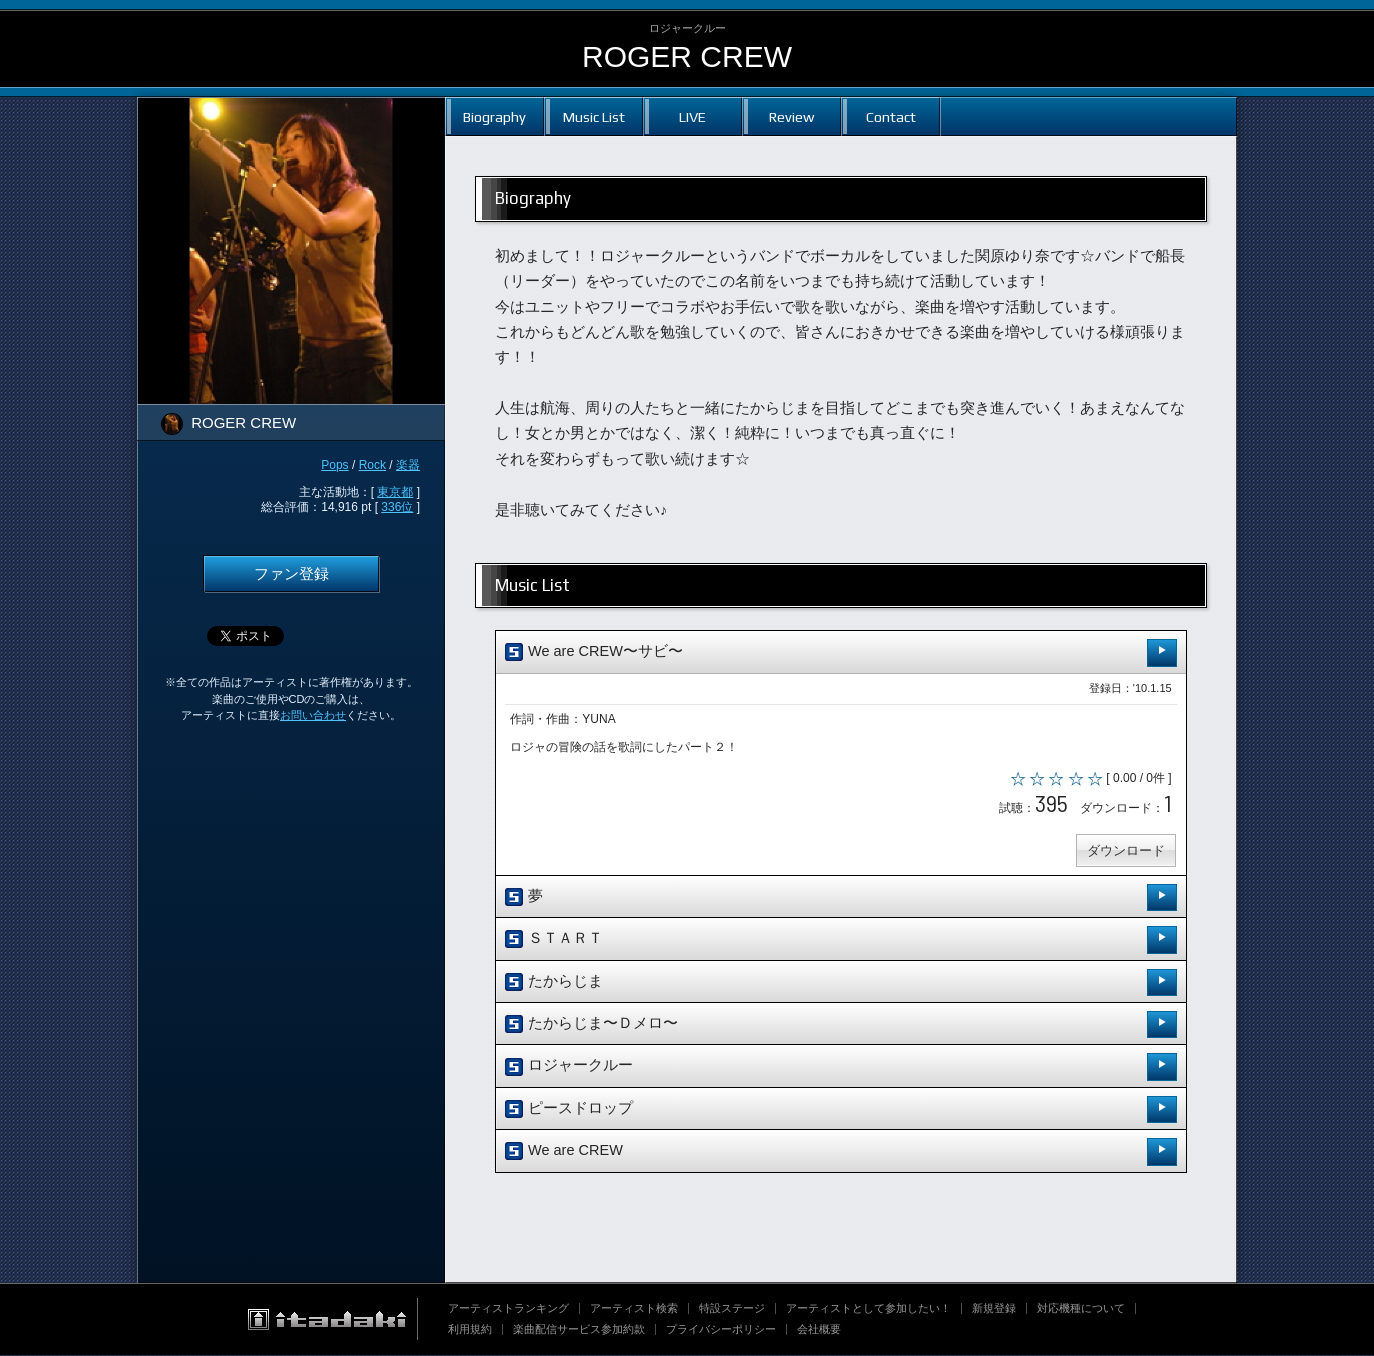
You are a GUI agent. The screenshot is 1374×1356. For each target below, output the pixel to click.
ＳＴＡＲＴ (841, 941)
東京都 (395, 492)
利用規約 (470, 1330)
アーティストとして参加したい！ (868, 1309)
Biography (494, 116)
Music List (594, 116)
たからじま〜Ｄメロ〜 (841, 1025)
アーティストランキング (508, 1309)
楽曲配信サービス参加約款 (579, 1330)
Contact (891, 116)
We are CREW (841, 1152)
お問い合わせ (313, 715)
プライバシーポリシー (721, 1330)
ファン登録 (291, 574)
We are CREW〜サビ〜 (841, 652)
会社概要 (819, 1330)
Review (791, 116)
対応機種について (1081, 1309)
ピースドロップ (841, 1110)
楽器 (408, 465)
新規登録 (994, 1309)
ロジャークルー (841, 1068)
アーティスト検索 (634, 1309)
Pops (334, 465)
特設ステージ (732, 1309)
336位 (397, 507)
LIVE (692, 116)
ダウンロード (1125, 851)
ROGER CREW (687, 56)
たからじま (841, 983)
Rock (372, 465)
